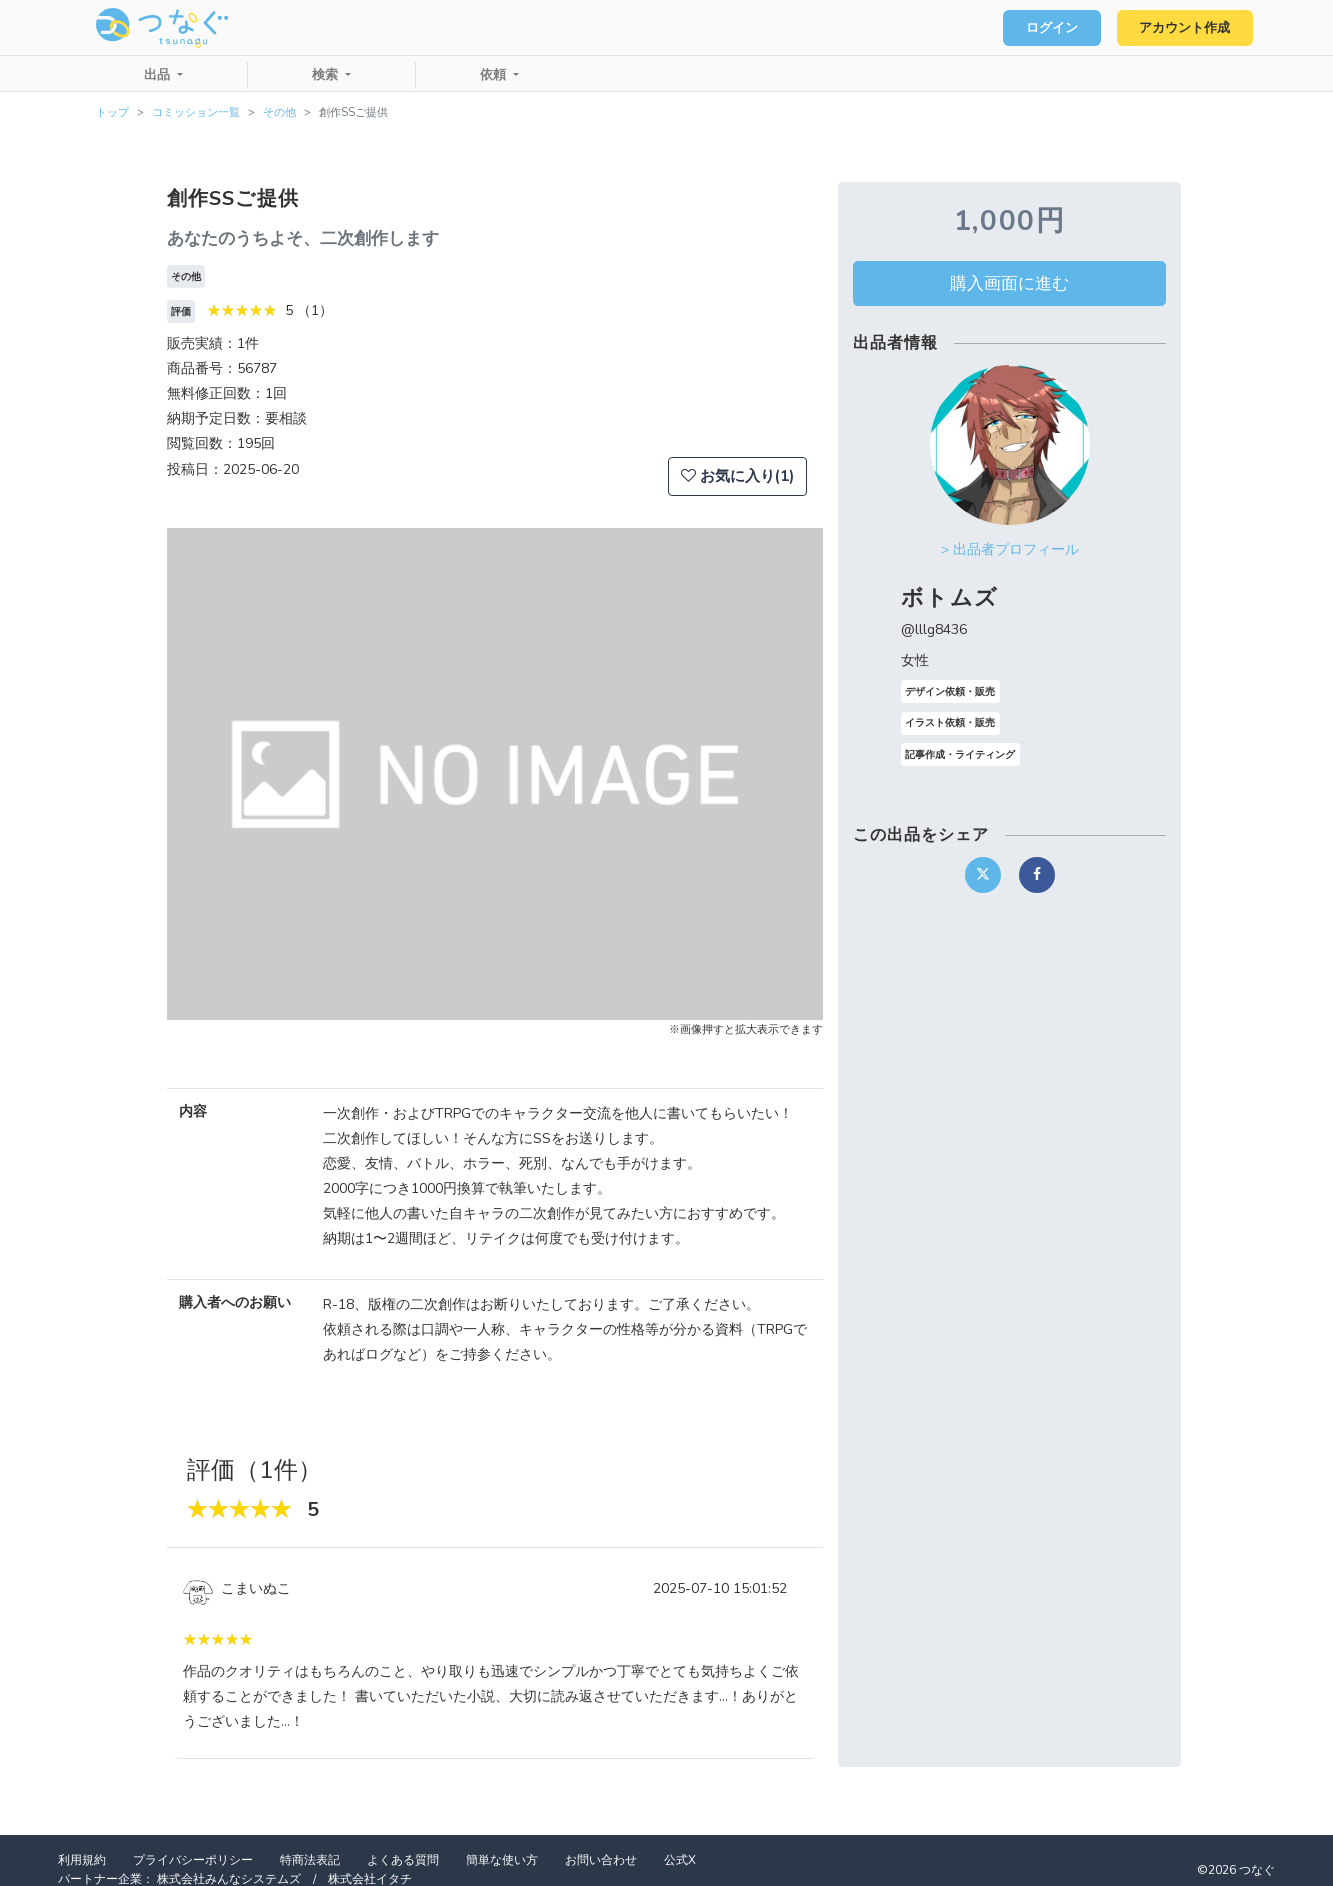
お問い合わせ (601, 1860)
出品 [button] (159, 75)
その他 (279, 112)
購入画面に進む (1009, 283)
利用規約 (82, 1860)
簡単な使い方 (502, 1860)
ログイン (1049, 28)
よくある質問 (403, 1860)
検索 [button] (327, 75)
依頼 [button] (495, 75)
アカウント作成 (1183, 28)
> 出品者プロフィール (1010, 549)
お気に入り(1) (737, 476)
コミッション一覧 (196, 112)
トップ (112, 112)
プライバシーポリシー (193, 1860)
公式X (680, 1860)
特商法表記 (310, 1860)
